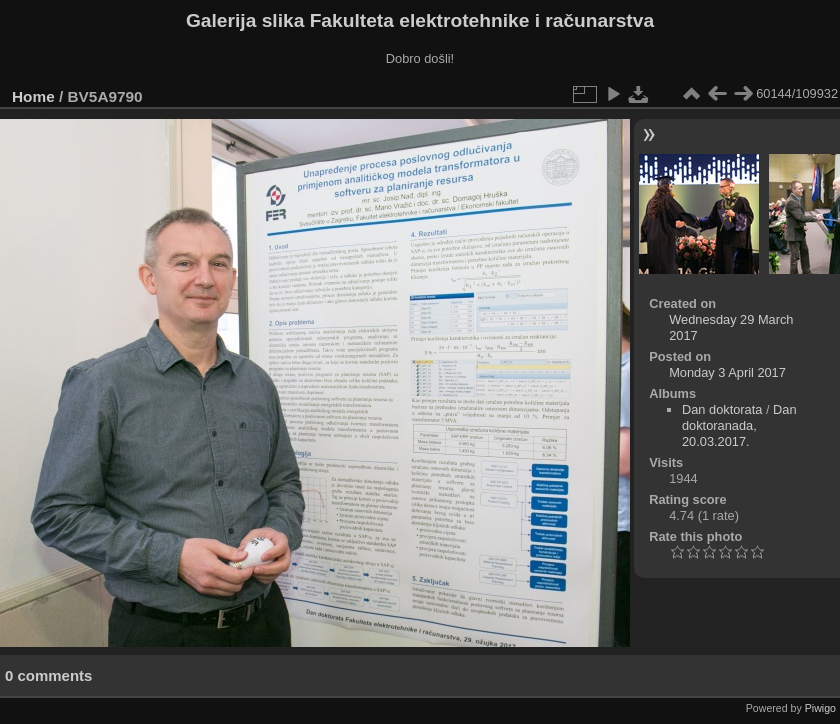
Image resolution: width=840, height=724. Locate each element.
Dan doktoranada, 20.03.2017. (739, 425)
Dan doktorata (722, 409)
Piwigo (820, 708)
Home (33, 96)
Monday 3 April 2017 (727, 372)
